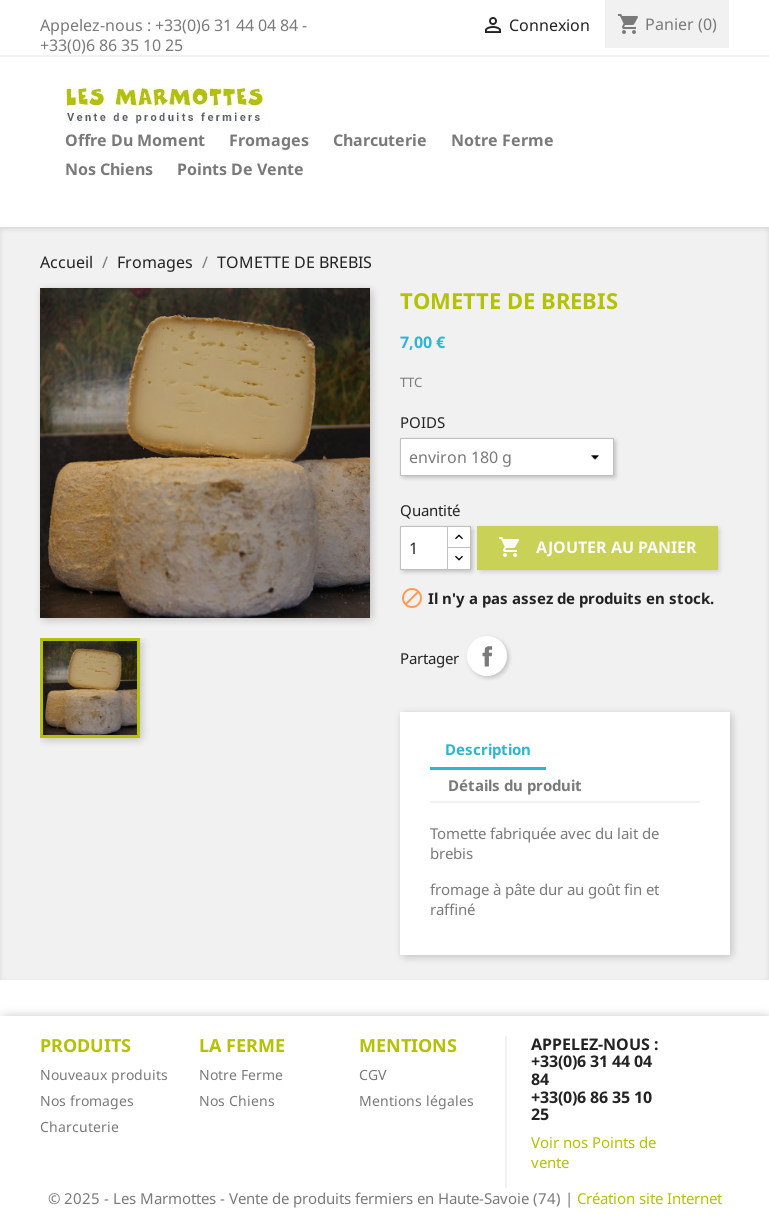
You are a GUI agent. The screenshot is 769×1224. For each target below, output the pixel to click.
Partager (487, 656)
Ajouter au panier (597, 548)
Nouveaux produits (104, 1074)
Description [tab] (488, 749)
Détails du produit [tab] (515, 785)
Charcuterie (380, 140)
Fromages (269, 140)
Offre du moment (135, 140)
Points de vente (240, 169)
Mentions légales (416, 1100)
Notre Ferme (502, 140)
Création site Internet (649, 1198)
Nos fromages (87, 1100)
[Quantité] (424, 548)
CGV (372, 1074)
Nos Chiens (109, 169)
